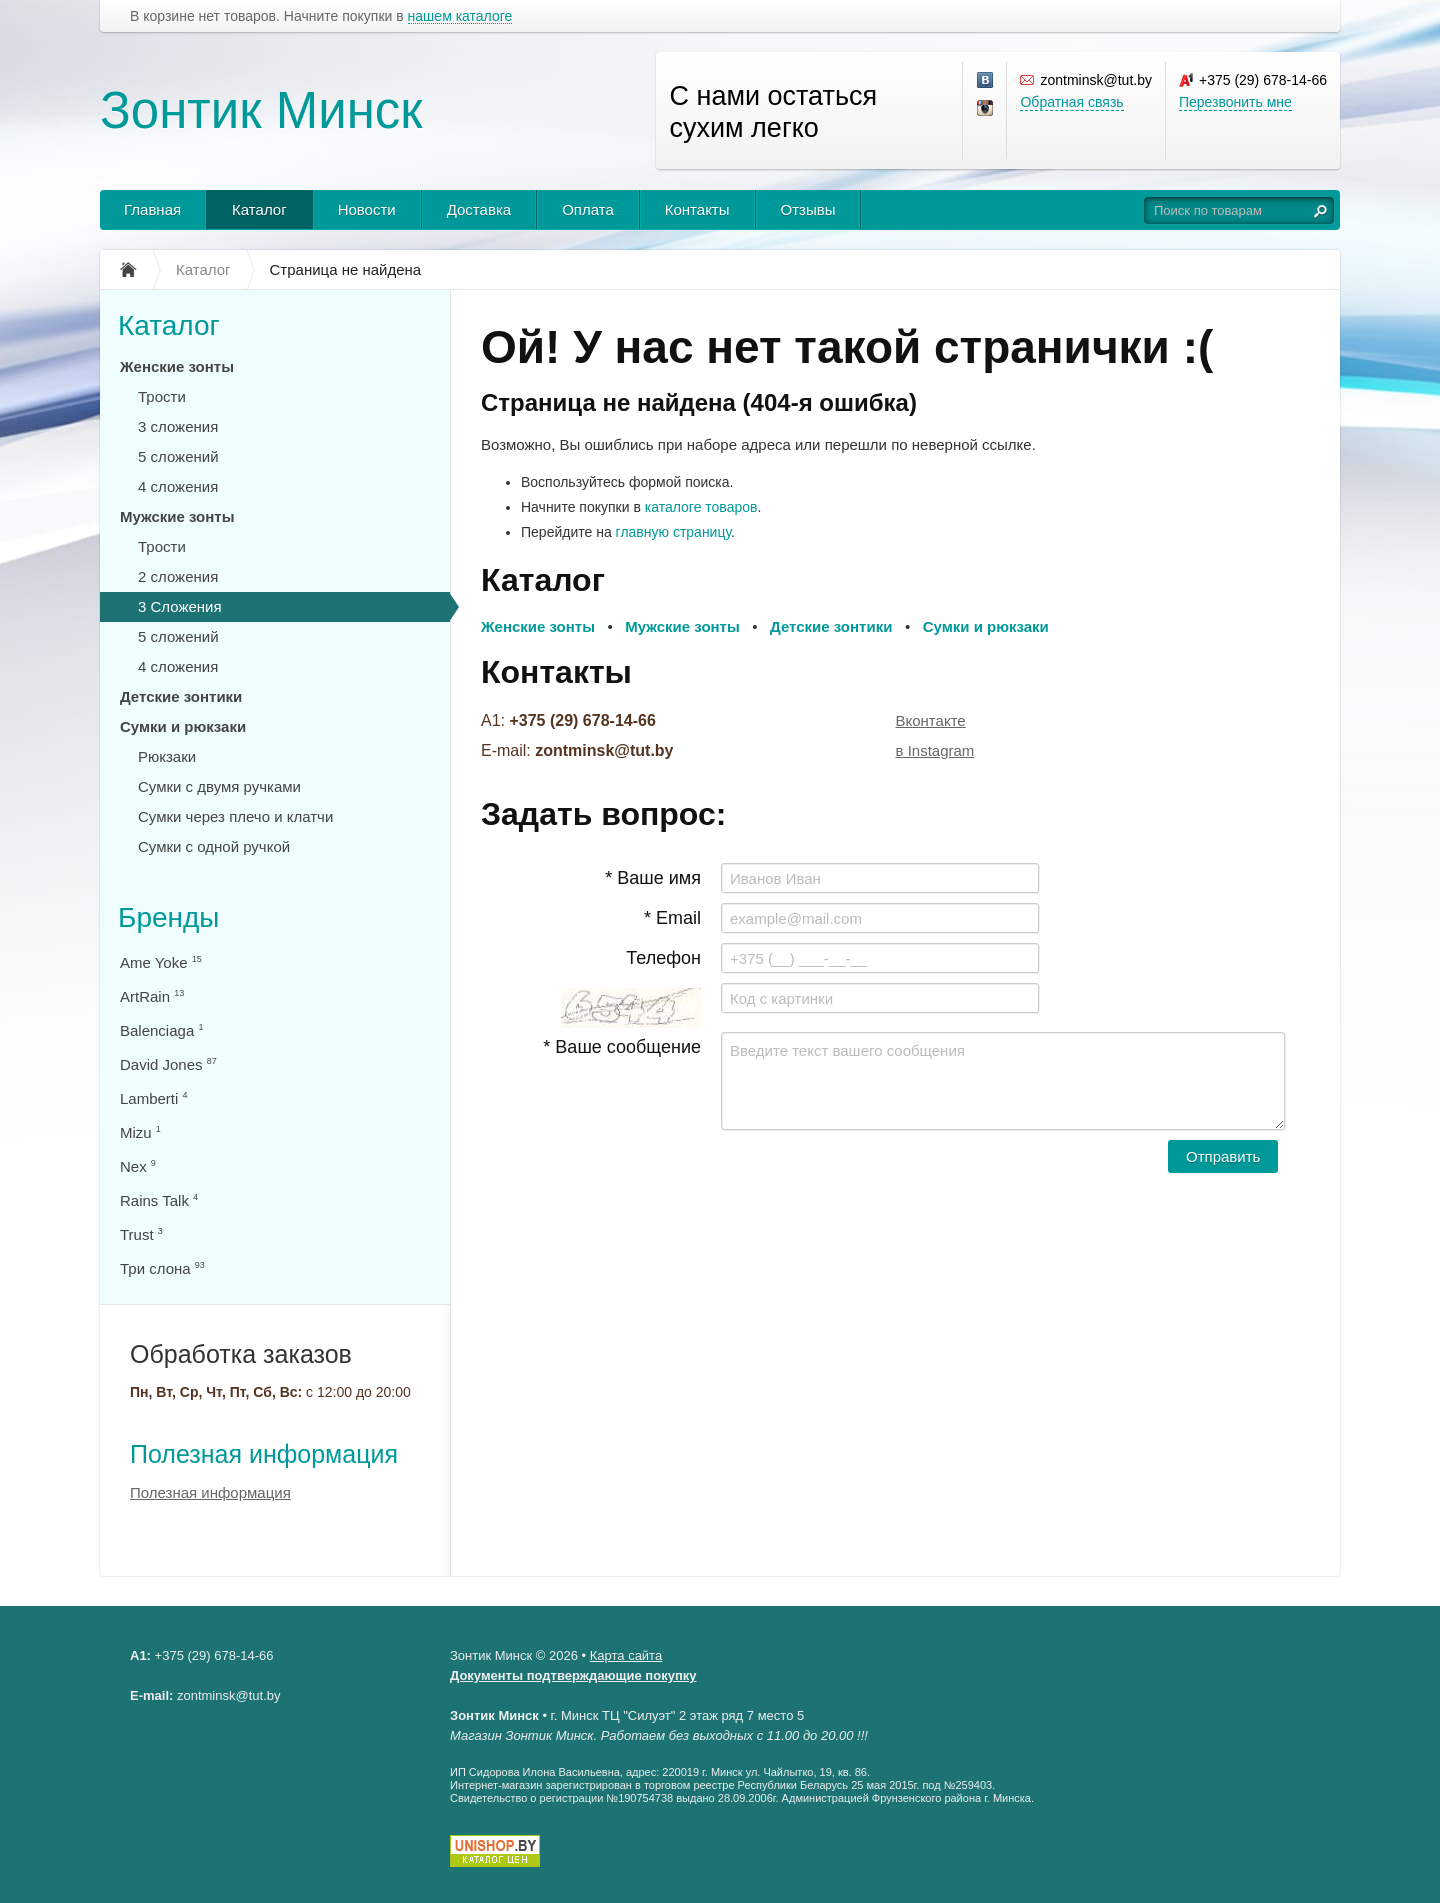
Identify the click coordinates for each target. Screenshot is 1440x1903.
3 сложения (178, 426)
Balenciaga (161, 1030)
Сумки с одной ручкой (214, 846)
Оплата (588, 209)
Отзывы (808, 209)
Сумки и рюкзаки (183, 726)
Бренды (168, 917)
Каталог (259, 209)
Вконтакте (931, 720)
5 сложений (178, 456)
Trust (141, 1234)
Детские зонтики (181, 696)
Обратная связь (1071, 102)
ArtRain (152, 996)
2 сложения (178, 576)
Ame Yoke (161, 962)
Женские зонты (177, 366)
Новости (367, 209)
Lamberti (154, 1098)
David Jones (168, 1064)
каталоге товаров (701, 507)
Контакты (697, 209)
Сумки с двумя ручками (219, 786)
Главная (152, 209)
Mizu (140, 1132)
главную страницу (673, 532)
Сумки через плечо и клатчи (235, 816)
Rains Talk (159, 1200)
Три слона (162, 1268)
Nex (138, 1166)
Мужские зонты (177, 516)
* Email (672, 918)
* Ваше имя (653, 878)
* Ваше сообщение (622, 1047)
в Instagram (935, 750)
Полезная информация (264, 1454)
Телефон (663, 958)
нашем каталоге (460, 16)
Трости (162, 396)
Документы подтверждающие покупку (573, 1675)
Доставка (479, 209)
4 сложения (178, 486)
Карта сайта (626, 1655)
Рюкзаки (167, 756)
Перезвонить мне (1235, 102)
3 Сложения (180, 606)
